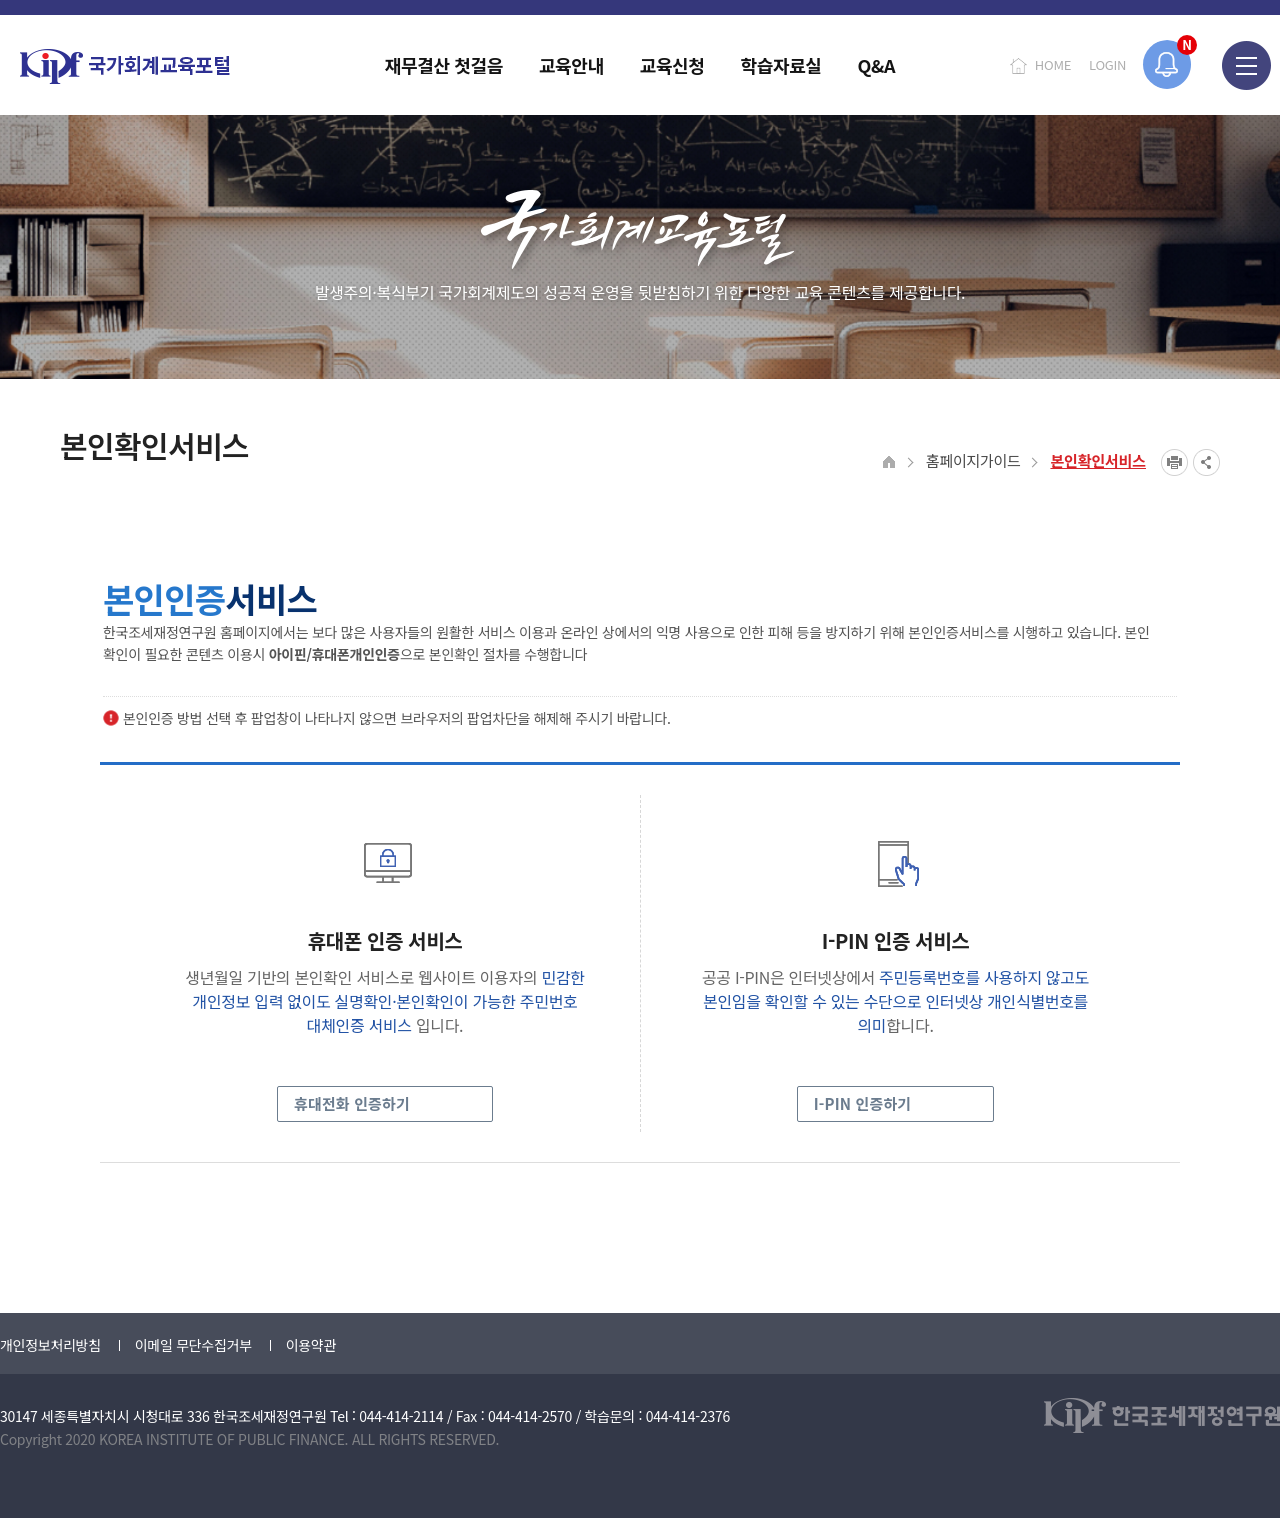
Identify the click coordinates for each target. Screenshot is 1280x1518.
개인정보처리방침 (50, 1345)
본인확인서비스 (1098, 460)
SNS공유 (1206, 462)
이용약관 (311, 1345)
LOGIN (1107, 64)
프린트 (1174, 462)
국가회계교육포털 (125, 66)
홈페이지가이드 (973, 460)
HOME (1053, 64)
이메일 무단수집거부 (193, 1345)
